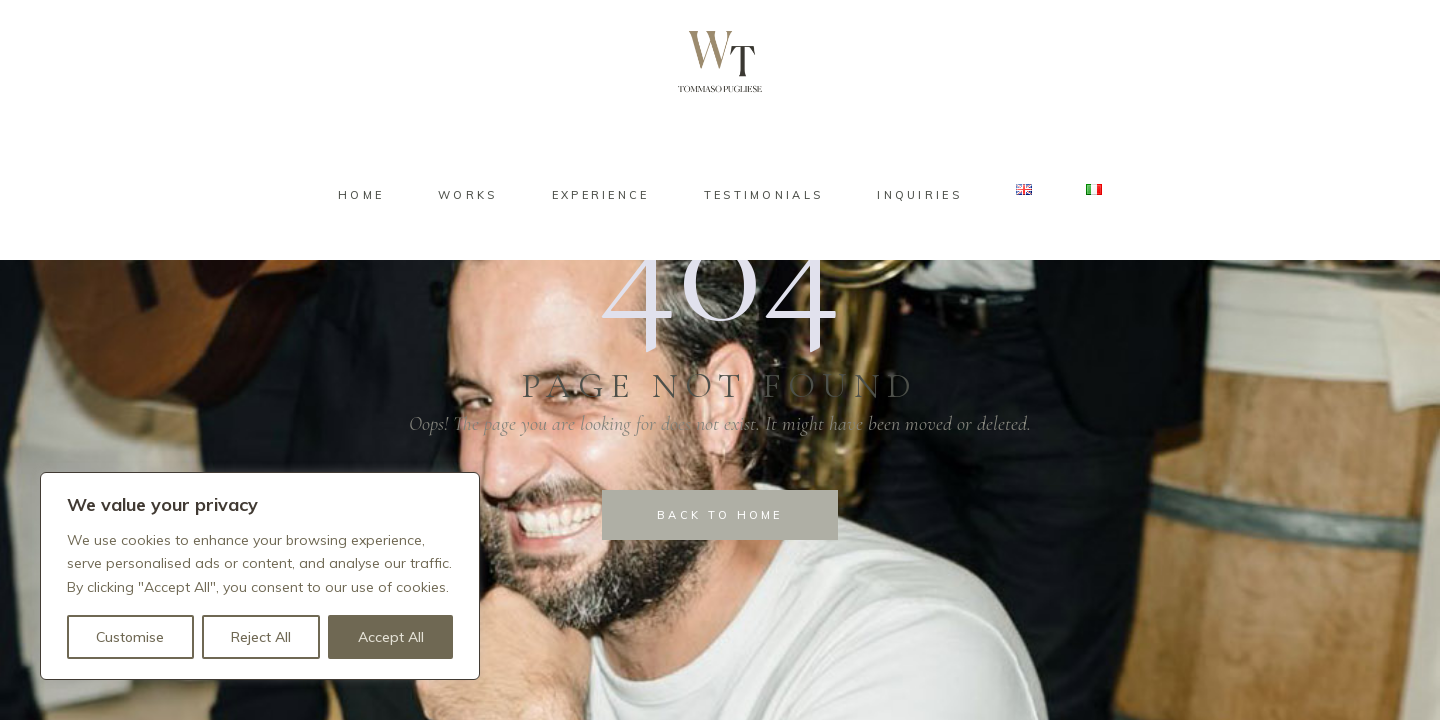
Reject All (261, 637)
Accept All (391, 637)
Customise (130, 637)
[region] (260, 576)
